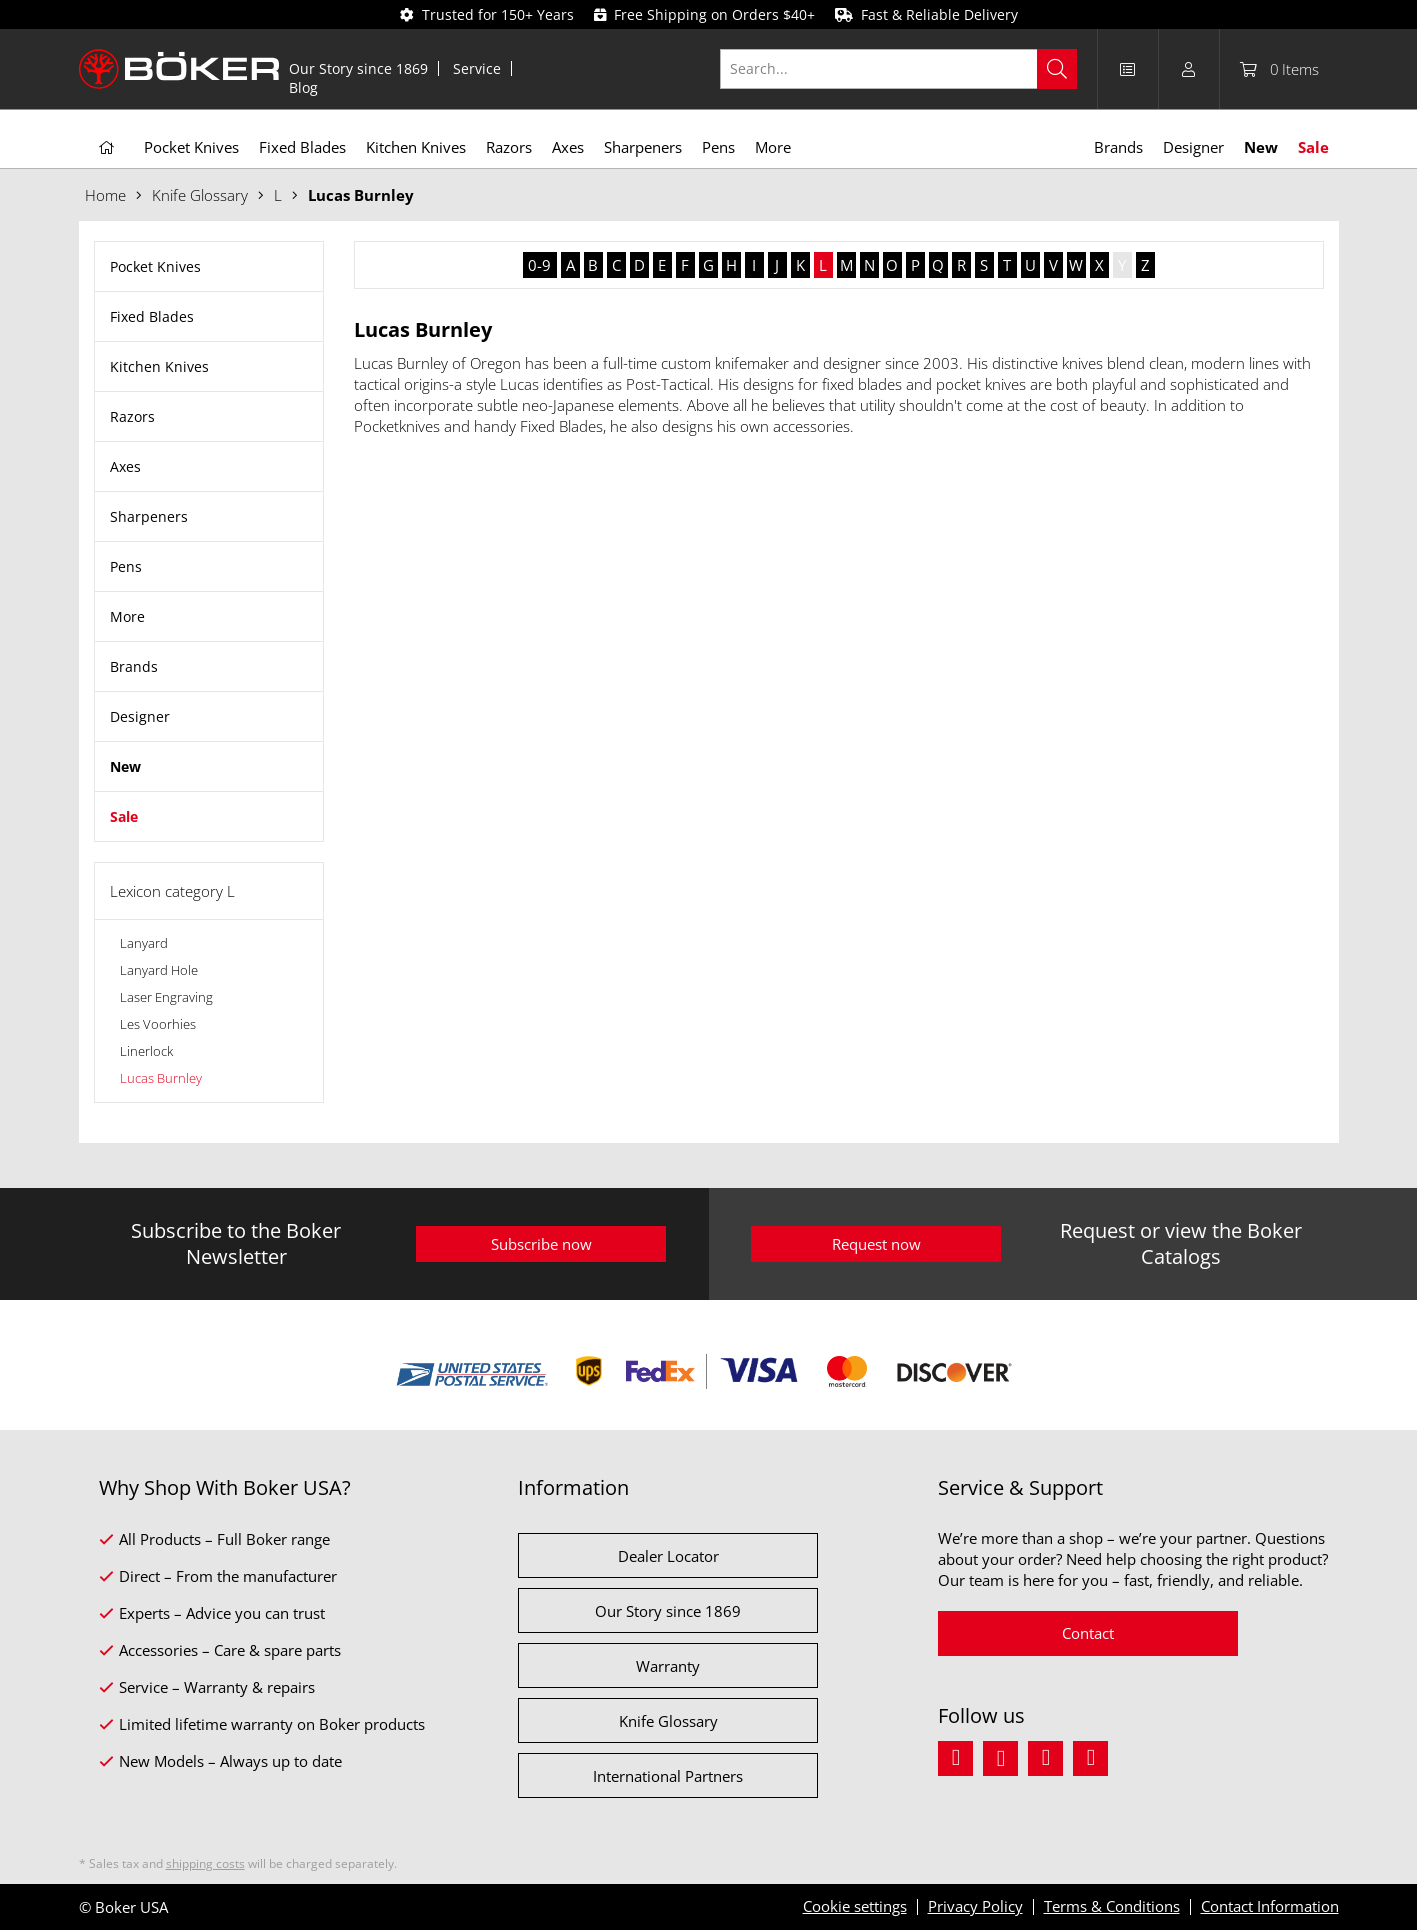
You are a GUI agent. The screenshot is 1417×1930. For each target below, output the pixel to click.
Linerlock (146, 1051)
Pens (126, 566)
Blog (303, 87)
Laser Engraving (166, 997)
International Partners (668, 1776)
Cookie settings (855, 1906)
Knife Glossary (668, 1721)
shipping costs (205, 1863)
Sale (124, 816)
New (125, 766)
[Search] (1057, 69)
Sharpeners (149, 516)
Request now (876, 1244)
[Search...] (898, 69)
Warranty (668, 1666)
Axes (125, 466)
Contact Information (1270, 1906)
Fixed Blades (152, 316)
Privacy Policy (975, 1906)
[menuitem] (359, 68)
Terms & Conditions (1112, 1906)
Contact (1088, 1633)
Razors (132, 416)
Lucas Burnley (161, 1078)
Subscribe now (541, 1244)
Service (477, 68)
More (127, 616)
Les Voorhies (158, 1024)
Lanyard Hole (159, 970)
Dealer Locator (668, 1556)
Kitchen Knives (159, 366)
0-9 (539, 265)
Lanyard (144, 943)
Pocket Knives (155, 266)
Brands (134, 666)
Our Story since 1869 (358, 68)
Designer (140, 716)
